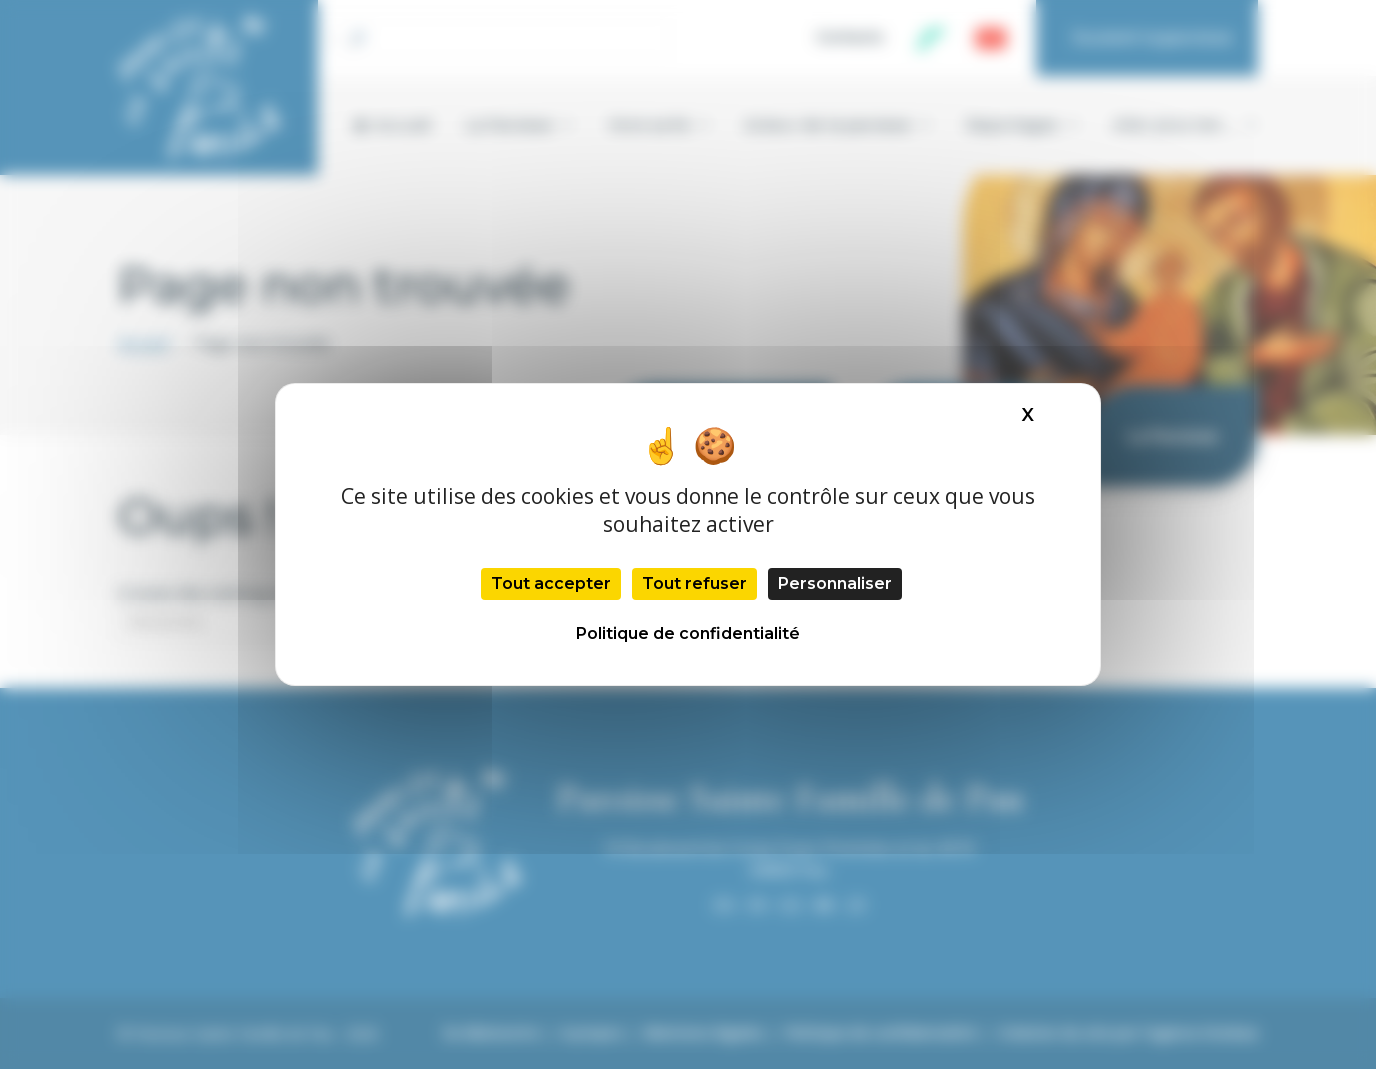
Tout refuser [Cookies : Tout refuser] (694, 583)
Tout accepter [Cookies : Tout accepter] (551, 583)
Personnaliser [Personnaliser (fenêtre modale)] (835, 583)
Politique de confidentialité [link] (688, 633)
